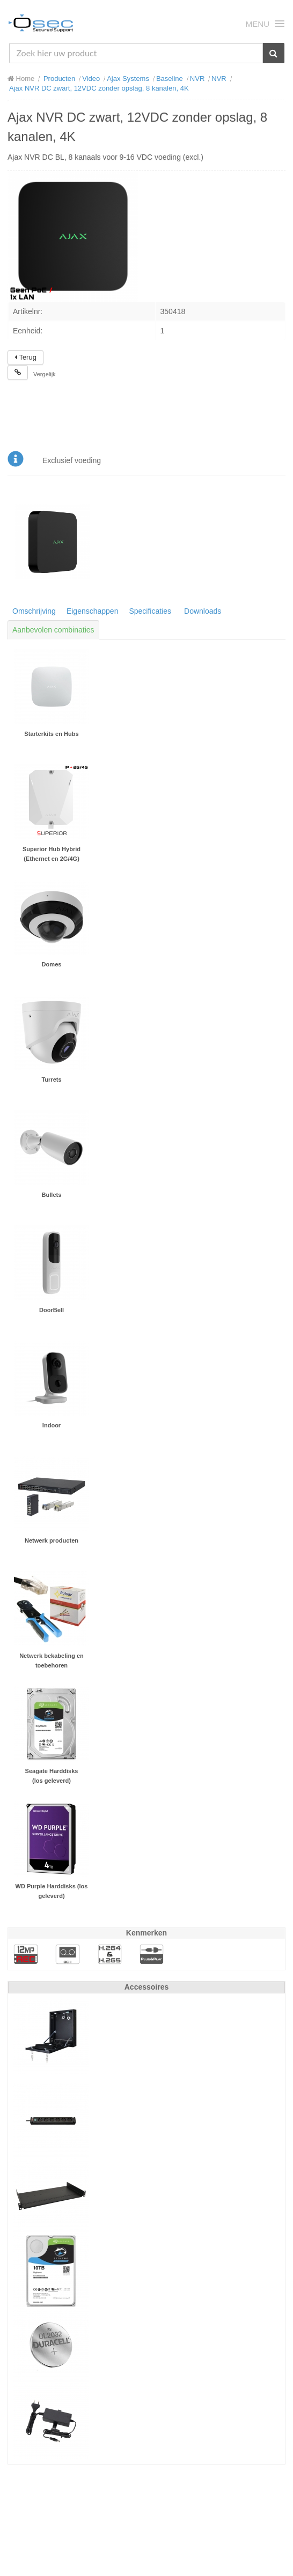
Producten (59, 79)
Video (91, 79)
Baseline (169, 79)
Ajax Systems (128, 79)
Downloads (202, 611)
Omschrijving (34, 611)
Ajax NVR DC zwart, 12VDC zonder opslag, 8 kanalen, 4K (99, 88)
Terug (25, 357)
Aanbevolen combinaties (53, 630)
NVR (197, 79)
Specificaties (150, 611)
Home (21, 79)
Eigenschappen (93, 611)
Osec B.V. (41, 25)
